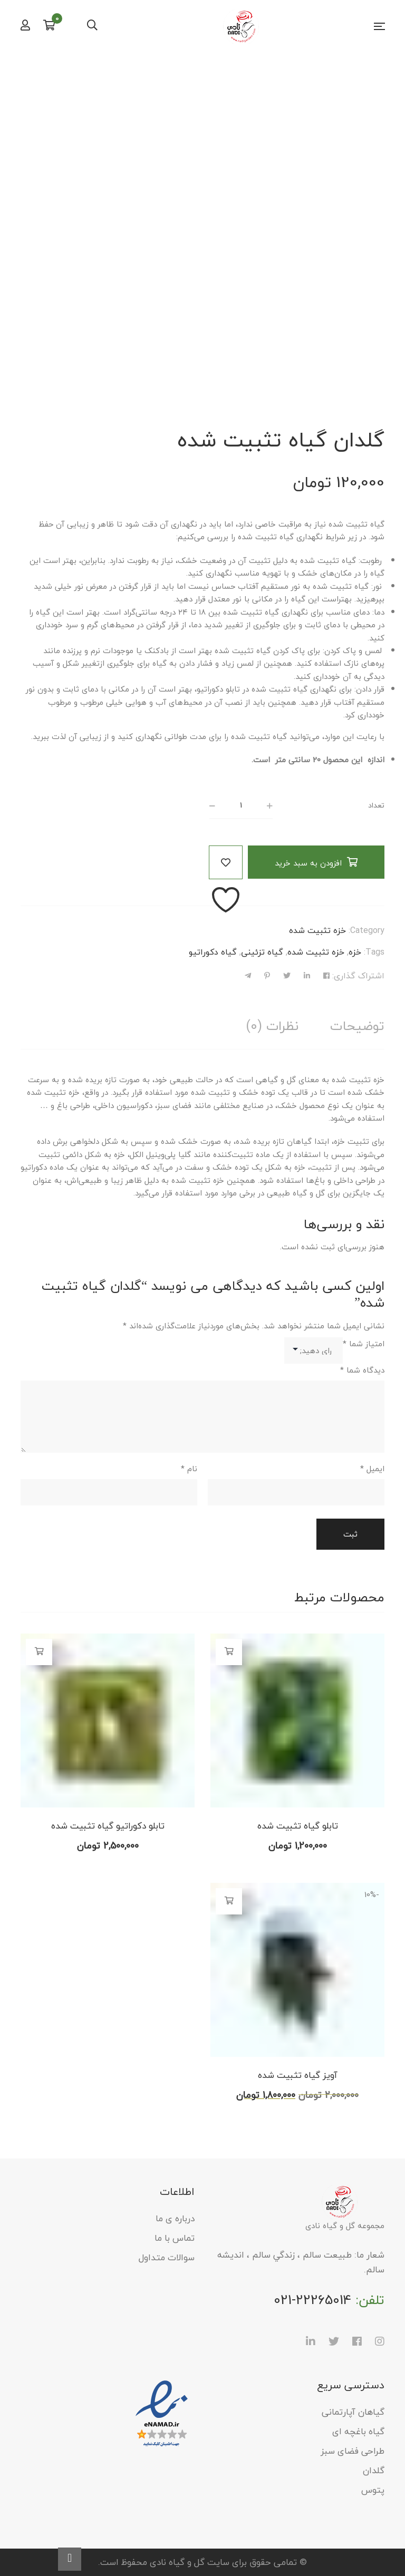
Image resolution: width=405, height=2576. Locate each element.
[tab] (357, 1025)
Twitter (334, 2341)
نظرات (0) (272, 1025)
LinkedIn (310, 2341)
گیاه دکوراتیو (213, 952)
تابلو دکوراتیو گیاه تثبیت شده (108, 1825)
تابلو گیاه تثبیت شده (297, 1825)
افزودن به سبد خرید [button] (229, 1651)
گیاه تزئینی (262, 952)
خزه (355, 952)
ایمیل (372, 1468)
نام (189, 1468)
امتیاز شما (363, 1343)
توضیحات (357, 1025)
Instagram (379, 2341)
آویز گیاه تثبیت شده (298, 2075)
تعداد (376, 805)
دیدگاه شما (362, 1370)
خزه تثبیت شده (317, 930)
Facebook (357, 2341)
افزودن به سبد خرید (308, 863)
